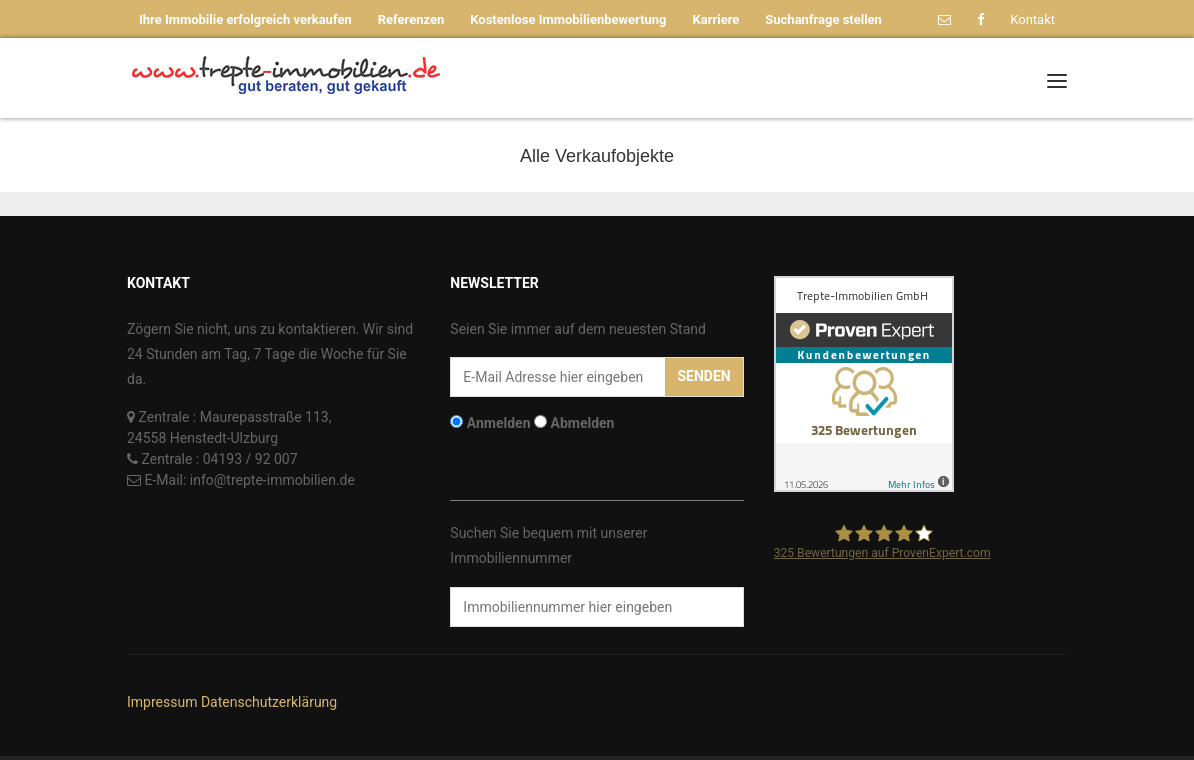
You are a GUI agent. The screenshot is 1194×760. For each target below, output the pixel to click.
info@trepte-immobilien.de (272, 480)
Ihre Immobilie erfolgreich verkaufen (245, 19)
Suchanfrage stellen (823, 19)
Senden (703, 376)
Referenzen (411, 19)
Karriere (716, 19)
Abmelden (583, 423)
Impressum (162, 702)
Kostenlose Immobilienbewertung (568, 19)
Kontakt (1032, 19)
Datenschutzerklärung (269, 702)
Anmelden (499, 423)
